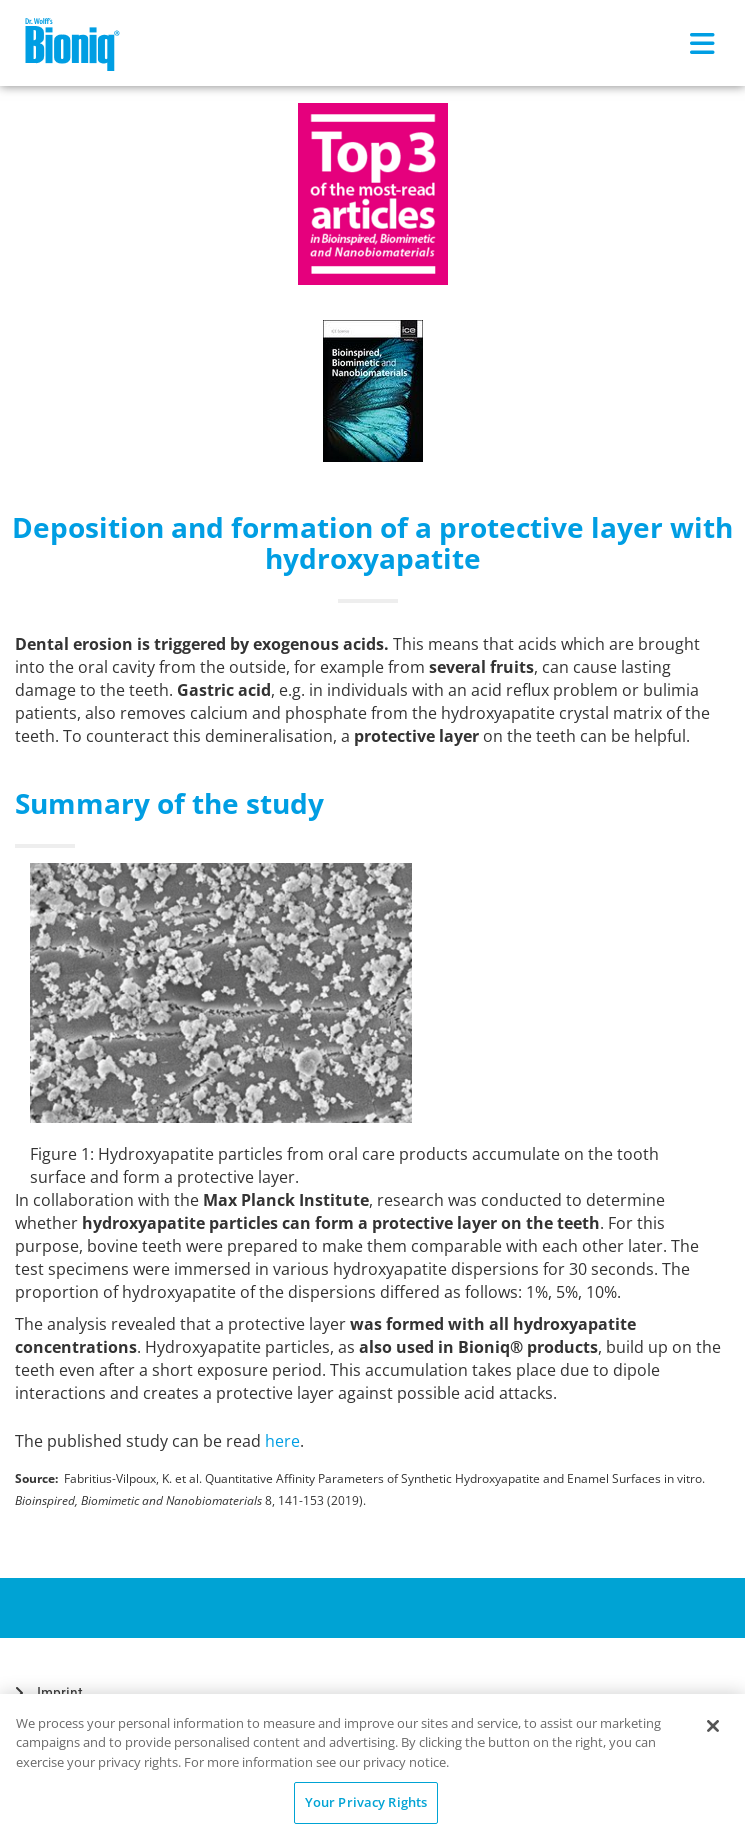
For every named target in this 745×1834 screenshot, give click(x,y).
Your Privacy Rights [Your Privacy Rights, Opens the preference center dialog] (366, 1802)
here (282, 1441)
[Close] (713, 1726)
